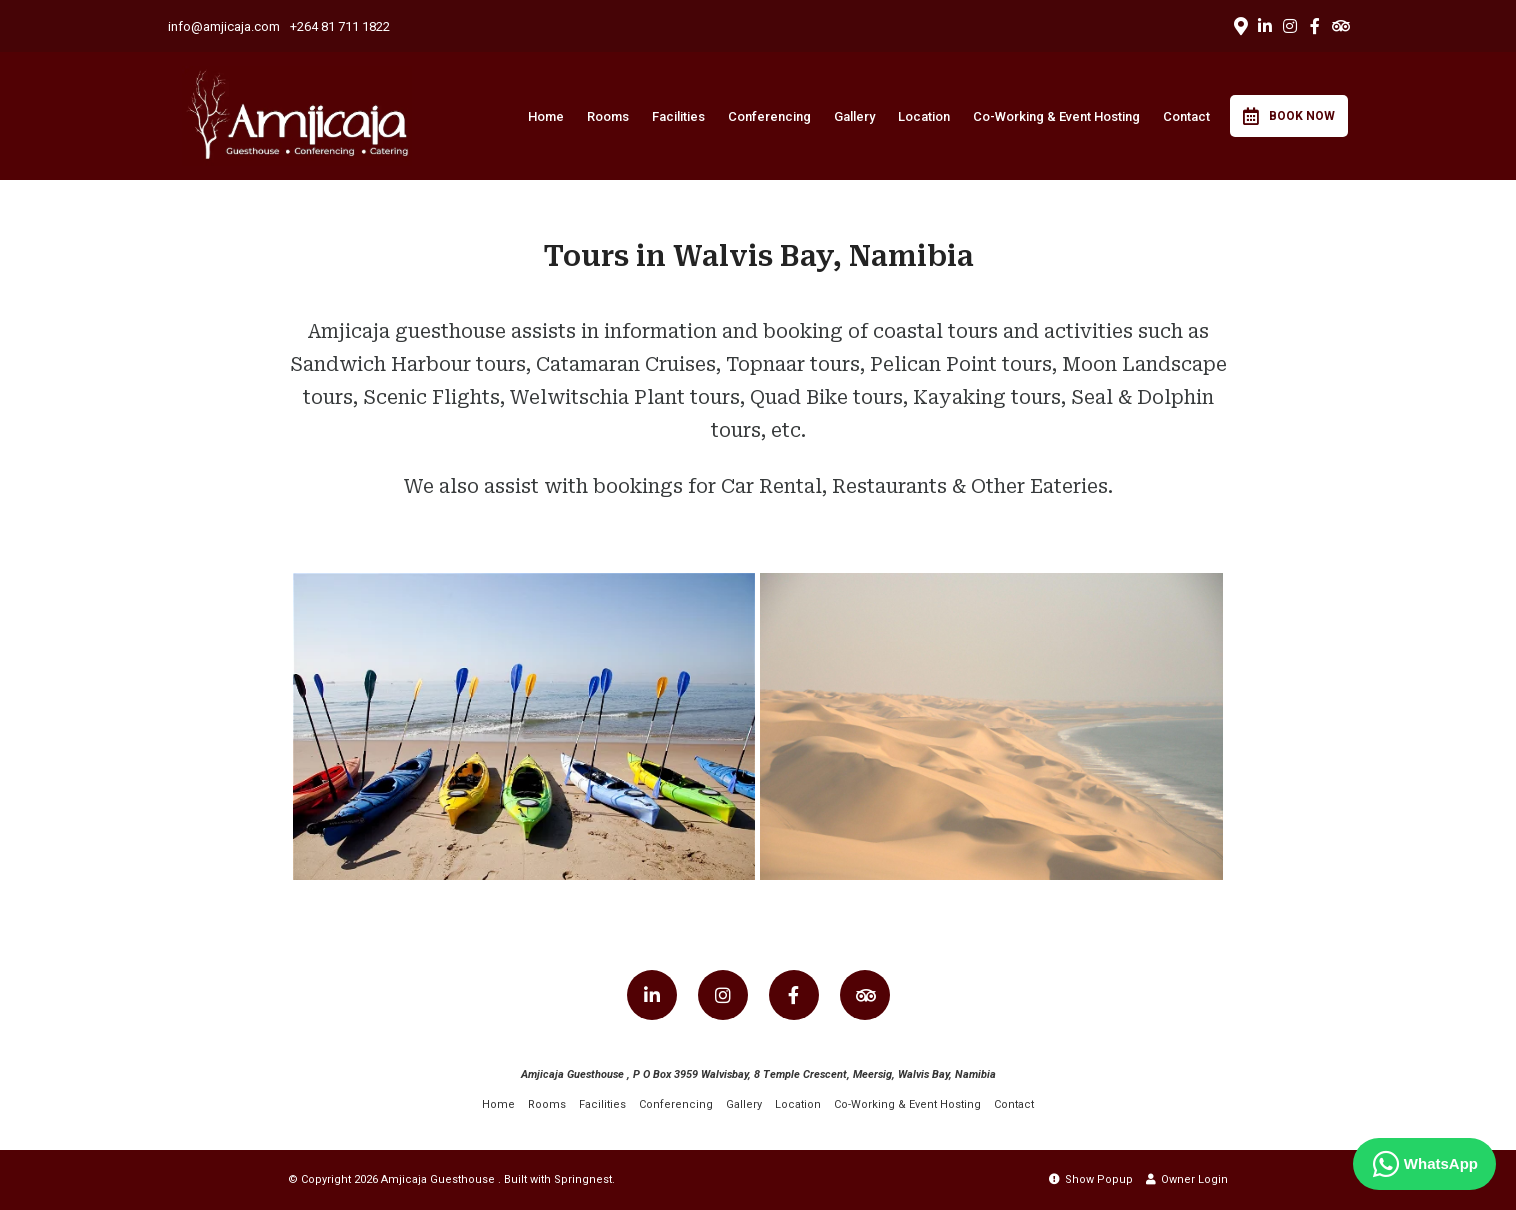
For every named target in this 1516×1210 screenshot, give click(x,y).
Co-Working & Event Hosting (1056, 116)
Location (924, 116)
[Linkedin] (1265, 26)
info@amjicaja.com (224, 26)
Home (546, 116)
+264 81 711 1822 (340, 26)
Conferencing (769, 116)
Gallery (854, 116)
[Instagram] (1290, 26)
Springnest (583, 1179)
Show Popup (1091, 1179)
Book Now (1289, 116)
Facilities (678, 116)
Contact (1186, 116)
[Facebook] (1315, 26)
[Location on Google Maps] (1240, 25)
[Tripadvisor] (1340, 26)
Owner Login (1187, 1179)
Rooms (608, 116)
